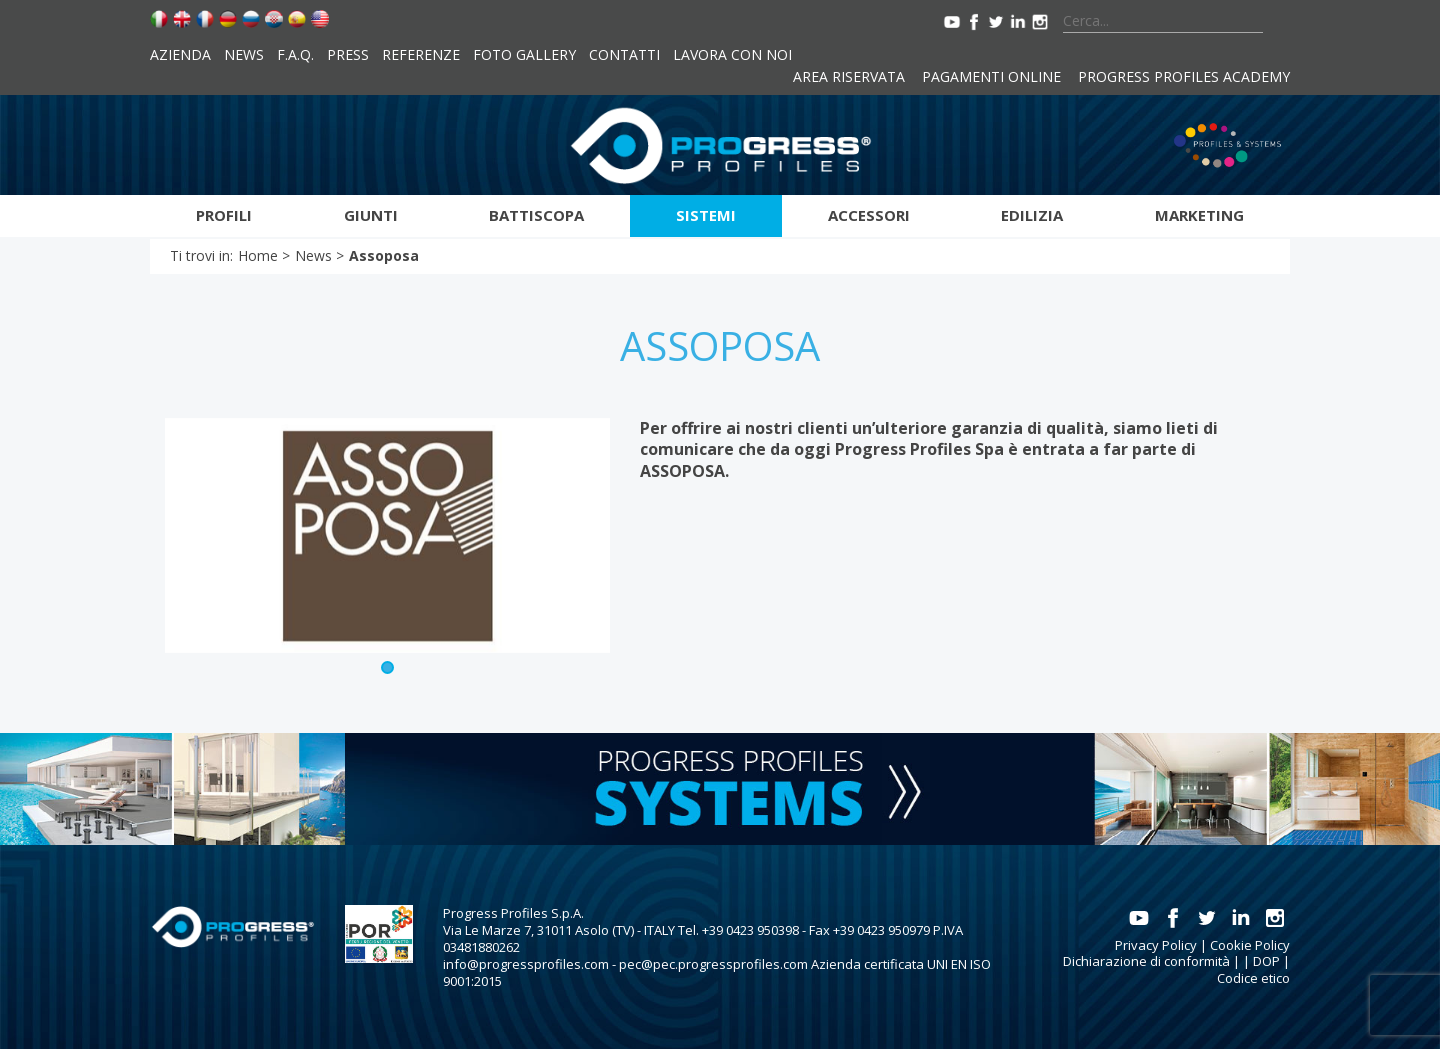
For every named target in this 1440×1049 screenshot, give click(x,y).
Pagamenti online (991, 76)
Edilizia (1032, 215)
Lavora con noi (732, 54)
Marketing (1199, 215)
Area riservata (849, 76)
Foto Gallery (524, 54)
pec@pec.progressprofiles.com (713, 964)
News (244, 54)
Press (348, 54)
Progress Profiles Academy (1184, 76)
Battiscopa (536, 215)
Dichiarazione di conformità (1146, 961)
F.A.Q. (295, 54)
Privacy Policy (1156, 945)
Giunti (371, 215)
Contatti (624, 54)
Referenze (421, 54)
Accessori (869, 215)
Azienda (180, 54)
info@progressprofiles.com (526, 964)
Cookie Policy (1250, 945)
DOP (1266, 961)
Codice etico (1253, 978)
